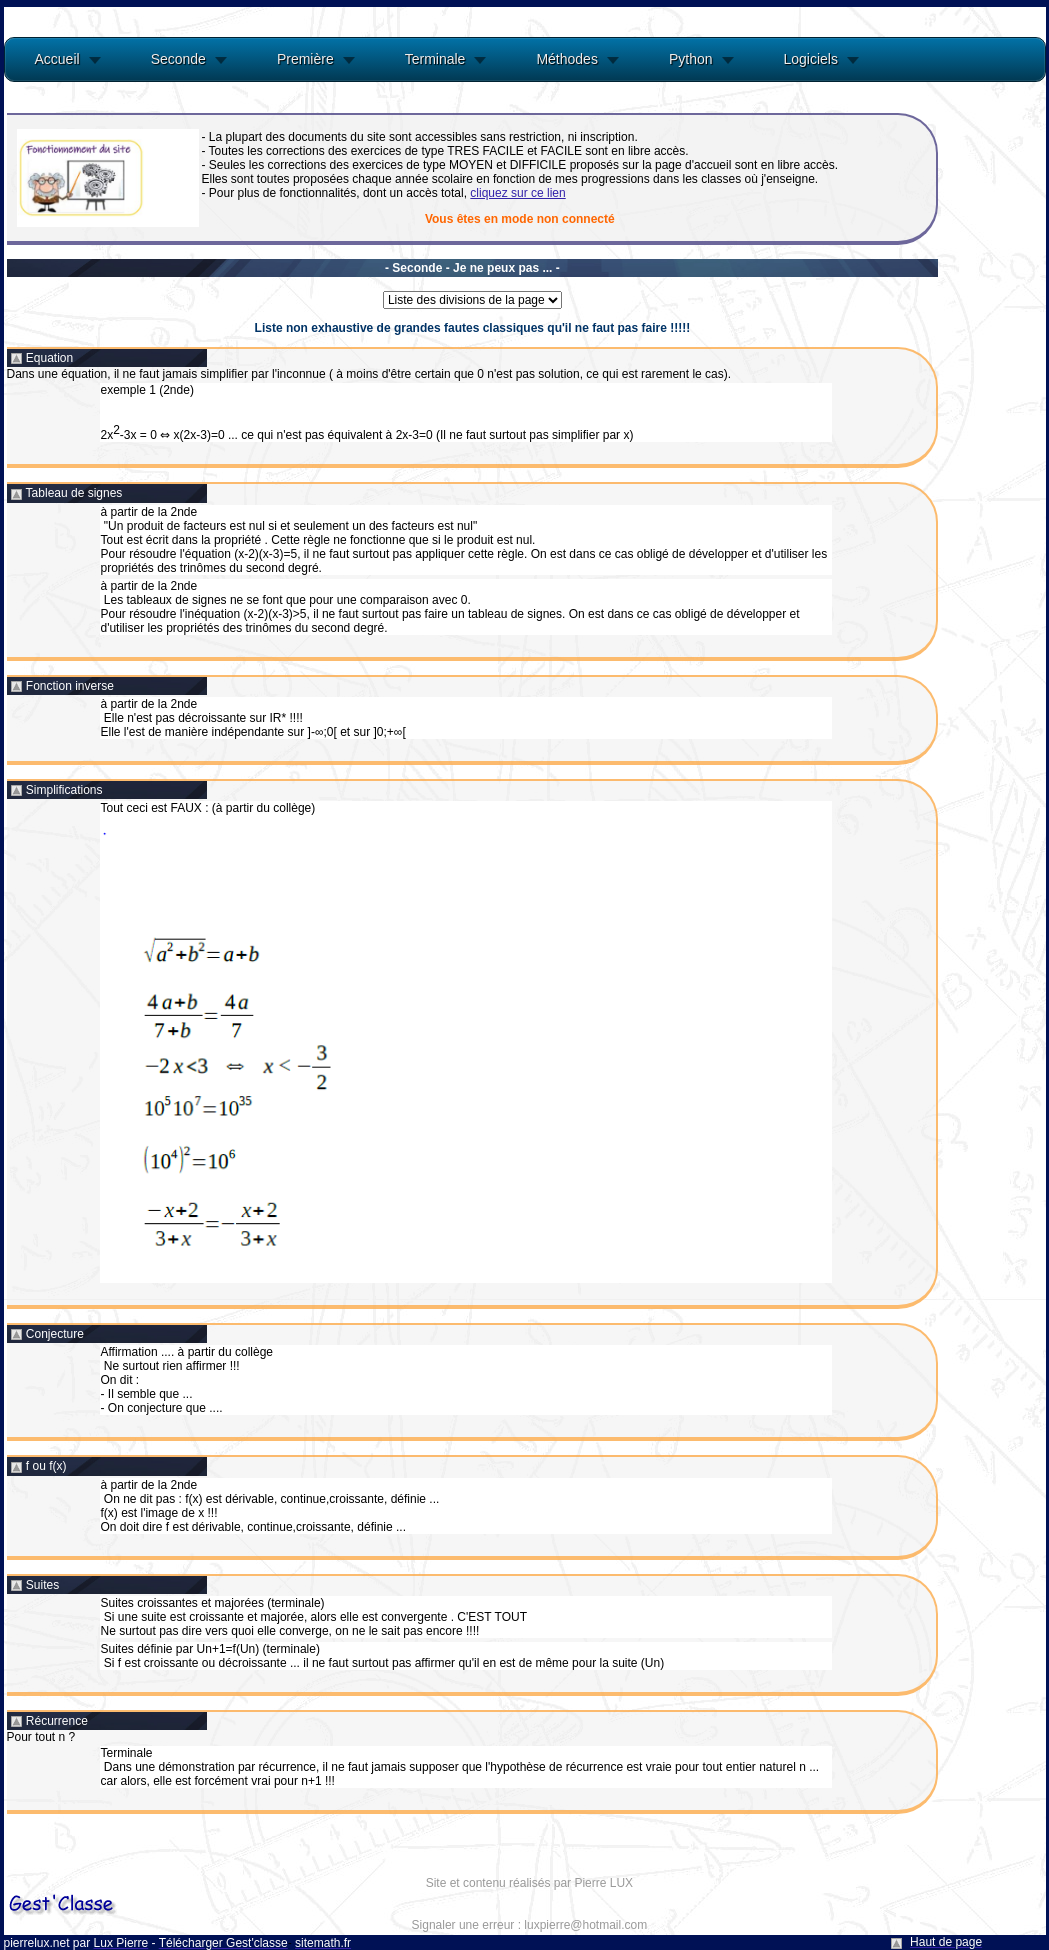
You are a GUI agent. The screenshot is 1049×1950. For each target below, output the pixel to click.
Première (305, 59)
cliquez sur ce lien (517, 193)
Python (691, 59)
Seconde (178, 59)
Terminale (435, 59)
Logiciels (811, 59)
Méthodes (566, 59)
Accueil (57, 59)
